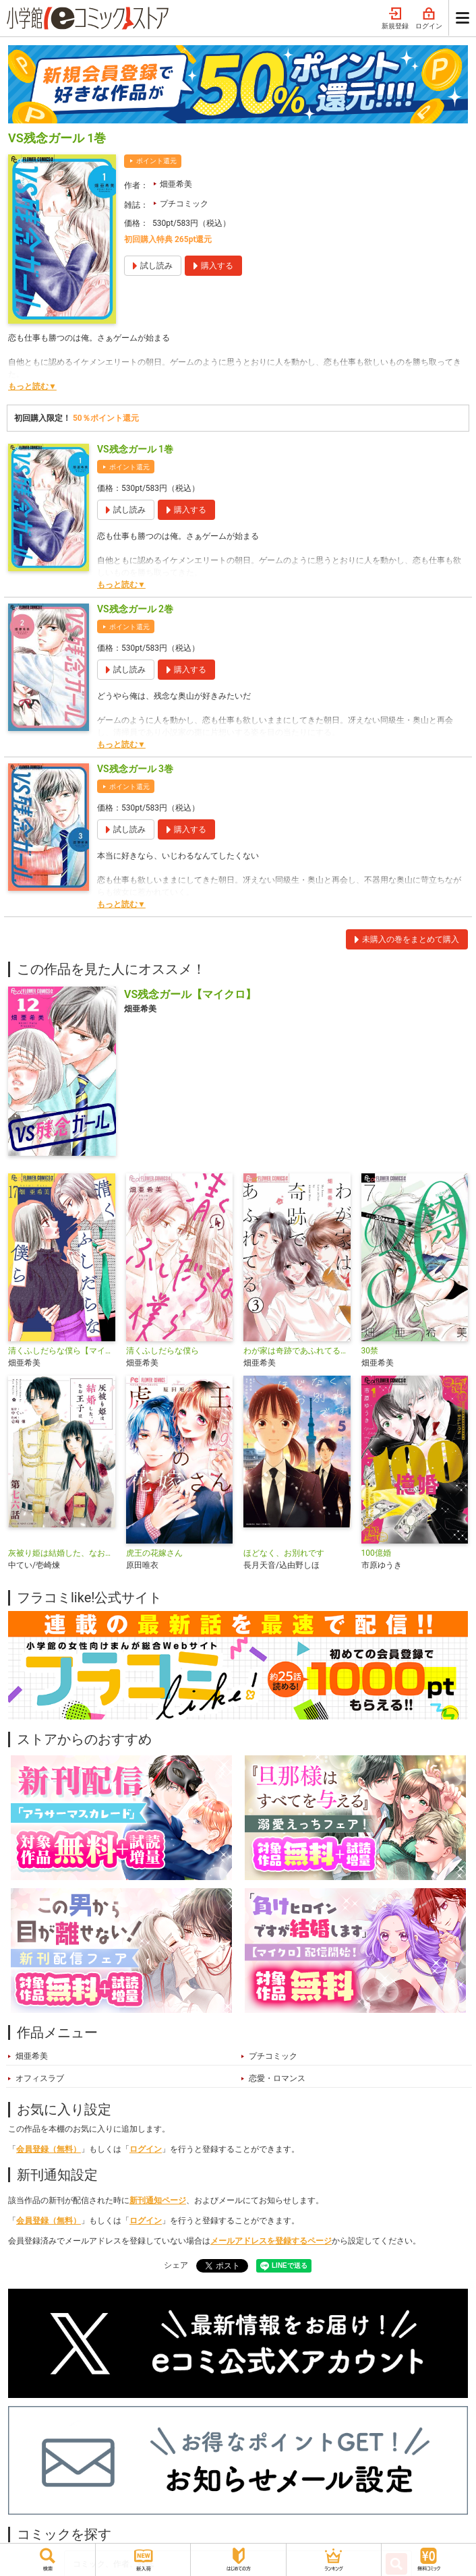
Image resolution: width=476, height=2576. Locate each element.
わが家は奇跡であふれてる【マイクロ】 (297, 1350)
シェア (176, 2265)
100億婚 (376, 1553)
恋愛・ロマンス (277, 2078)
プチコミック (184, 203)
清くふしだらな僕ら (162, 1350)
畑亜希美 (176, 184)
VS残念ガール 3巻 (135, 768)
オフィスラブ (40, 2078)
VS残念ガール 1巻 (135, 449)
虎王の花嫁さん (154, 1553)
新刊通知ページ (157, 2200)
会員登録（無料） (48, 2149)
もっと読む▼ (32, 386)
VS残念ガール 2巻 (135, 609)
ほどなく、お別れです (283, 1553)
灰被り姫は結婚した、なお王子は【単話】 (61, 1553)
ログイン (428, 18)
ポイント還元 (156, 161)
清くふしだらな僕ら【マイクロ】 (61, 1350)
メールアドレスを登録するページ (271, 2241)
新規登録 (395, 18)
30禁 (370, 1350)
